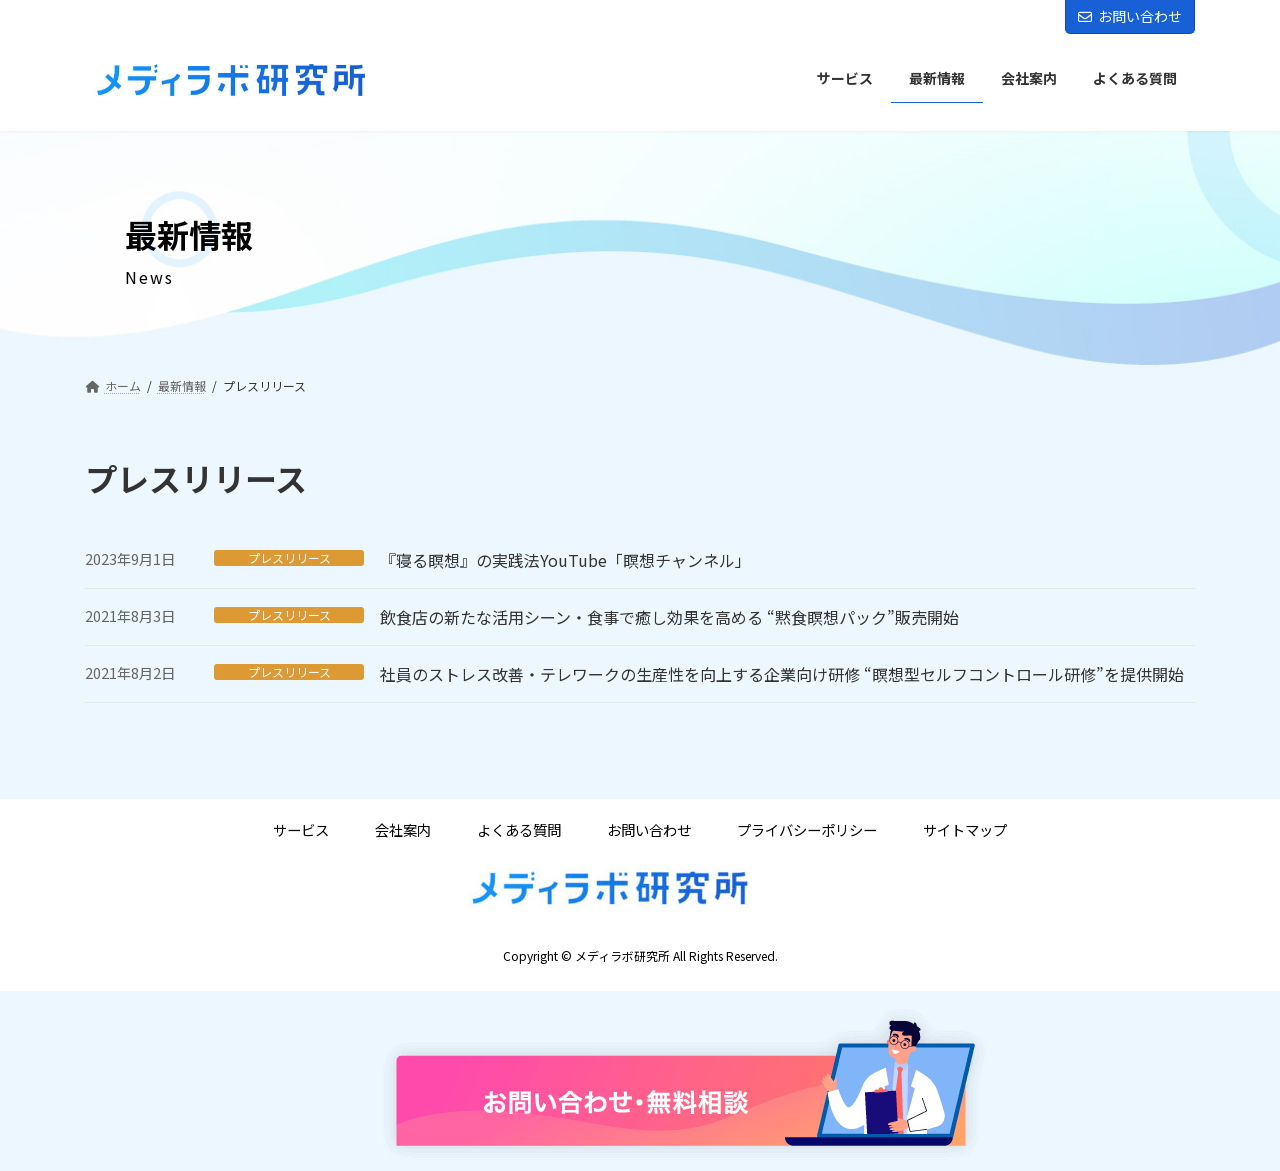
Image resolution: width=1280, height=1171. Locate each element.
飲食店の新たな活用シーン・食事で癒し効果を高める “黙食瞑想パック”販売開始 (669, 617)
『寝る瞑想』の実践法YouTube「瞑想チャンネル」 (565, 560)
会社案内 (403, 830)
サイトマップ (965, 830)
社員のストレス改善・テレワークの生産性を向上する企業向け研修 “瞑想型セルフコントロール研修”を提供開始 (782, 674)
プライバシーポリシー (807, 830)
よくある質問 (519, 830)
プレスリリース (289, 558)
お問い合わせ (1130, 16)
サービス (301, 830)
